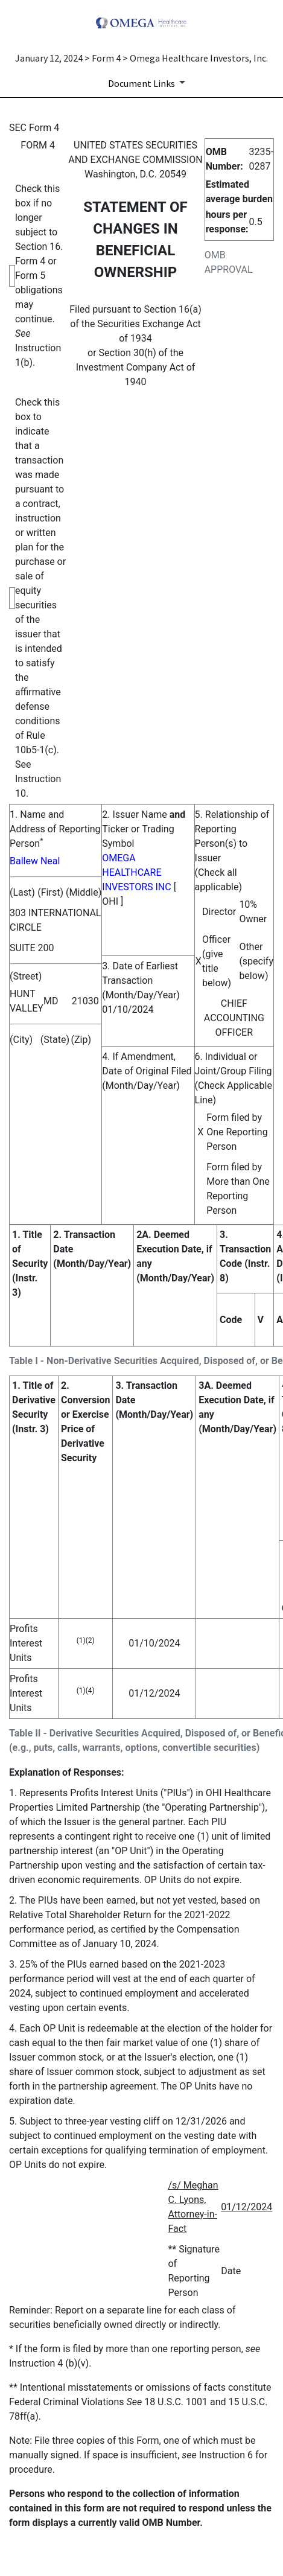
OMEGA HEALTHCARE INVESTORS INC (136, 872)
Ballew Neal (35, 861)
